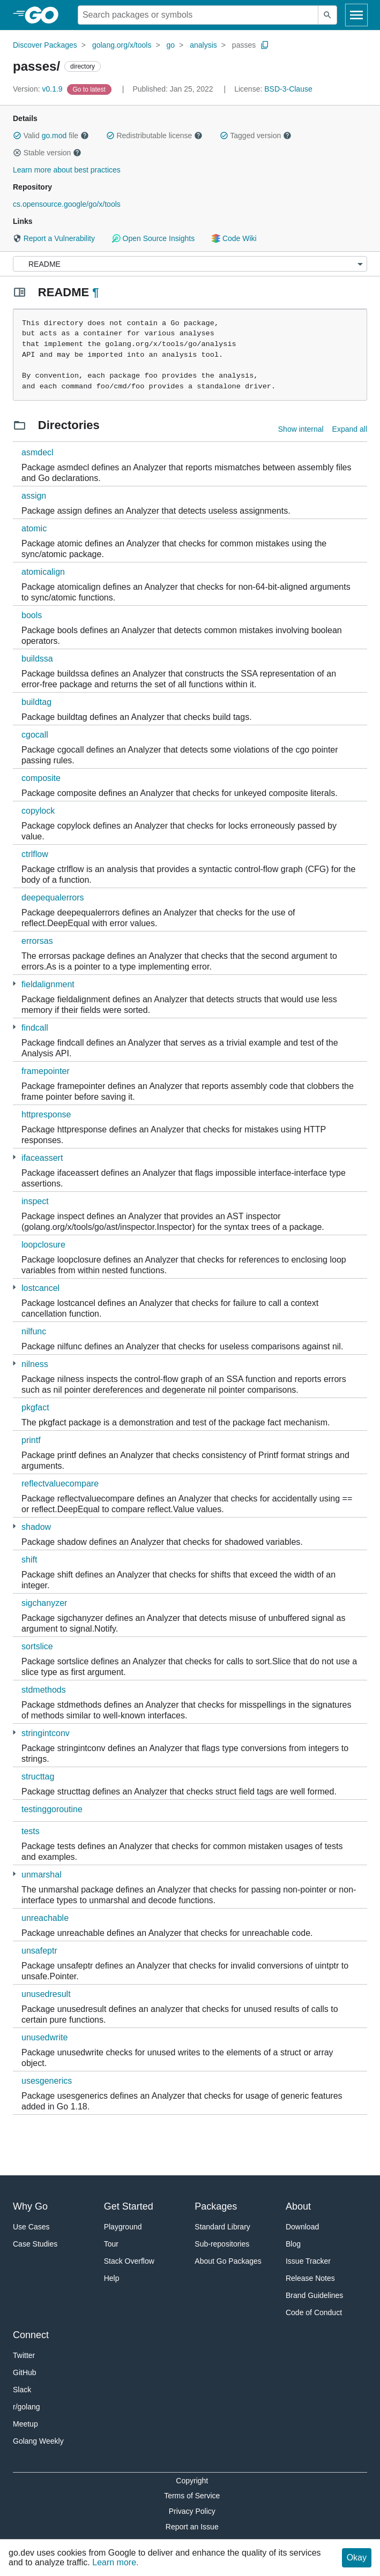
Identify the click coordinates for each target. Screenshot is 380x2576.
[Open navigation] (356, 15)
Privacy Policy (192, 2511)
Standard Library (222, 2226)
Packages (216, 2206)
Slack (22, 2389)
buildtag (36, 702)
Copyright (192, 2480)
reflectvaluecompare (60, 1483)
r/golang (26, 2406)
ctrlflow (34, 854)
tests (30, 1831)
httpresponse (46, 1114)
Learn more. (115, 2562)
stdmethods (43, 1689)
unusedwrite (44, 2037)
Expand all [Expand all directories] (349, 429)
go (171, 45)
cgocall (34, 734)
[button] (17, 135)
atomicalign (43, 571)
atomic (34, 528)
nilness (34, 1364)
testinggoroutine (52, 1809)
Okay (357, 2557)
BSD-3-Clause (288, 89)
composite (41, 778)
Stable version (47, 152)
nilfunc (33, 1331)
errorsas (37, 940)
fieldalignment (47, 984)
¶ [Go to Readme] (95, 292)
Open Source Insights (153, 238)
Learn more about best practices (67, 170)
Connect (31, 2335)
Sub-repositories (222, 2244)
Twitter (24, 2355)
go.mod (54, 135)
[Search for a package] (198, 15)
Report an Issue (192, 2526)
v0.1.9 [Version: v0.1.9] (39, 89)
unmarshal (41, 1874)
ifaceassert (42, 1157)
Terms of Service (192, 2495)
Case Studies (35, 2244)
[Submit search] (327, 15)
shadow (36, 1526)
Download (302, 2226)
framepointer (45, 1071)
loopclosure (43, 1244)
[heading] (45, 15)
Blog (293, 2244)
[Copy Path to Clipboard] (265, 45)
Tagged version (256, 135)
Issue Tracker (308, 2261)
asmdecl (37, 452)
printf (31, 1440)
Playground (123, 2226)
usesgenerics (46, 2080)
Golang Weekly (38, 2441)
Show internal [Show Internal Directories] (301, 429)
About (298, 2206)
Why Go (30, 2206)
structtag (37, 1776)
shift (29, 1559)
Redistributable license (154, 135)
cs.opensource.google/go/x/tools (67, 204)
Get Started (128, 2206)
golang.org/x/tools (122, 45)
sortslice (37, 1646)
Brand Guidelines (314, 2295)
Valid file (51, 135)
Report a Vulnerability (54, 238)
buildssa (37, 658)
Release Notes (310, 2278)
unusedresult (46, 1994)
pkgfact (35, 1407)
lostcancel (40, 1288)
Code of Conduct (314, 2312)
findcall (34, 1027)
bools (31, 615)
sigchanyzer (44, 1603)
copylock (38, 810)
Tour (111, 2244)
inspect (35, 1201)
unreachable (45, 1917)
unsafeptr (39, 1950)
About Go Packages (228, 2261)
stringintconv (45, 1733)
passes (244, 45)
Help (112, 2278)
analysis (203, 45)
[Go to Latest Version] (90, 89)
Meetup (25, 2424)
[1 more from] (14, 983)
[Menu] (190, 264)
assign (33, 495)
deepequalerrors (52, 897)
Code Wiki (234, 238)
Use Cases (31, 2226)
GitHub (24, 2372)
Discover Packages (45, 45)
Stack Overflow (129, 2261)
